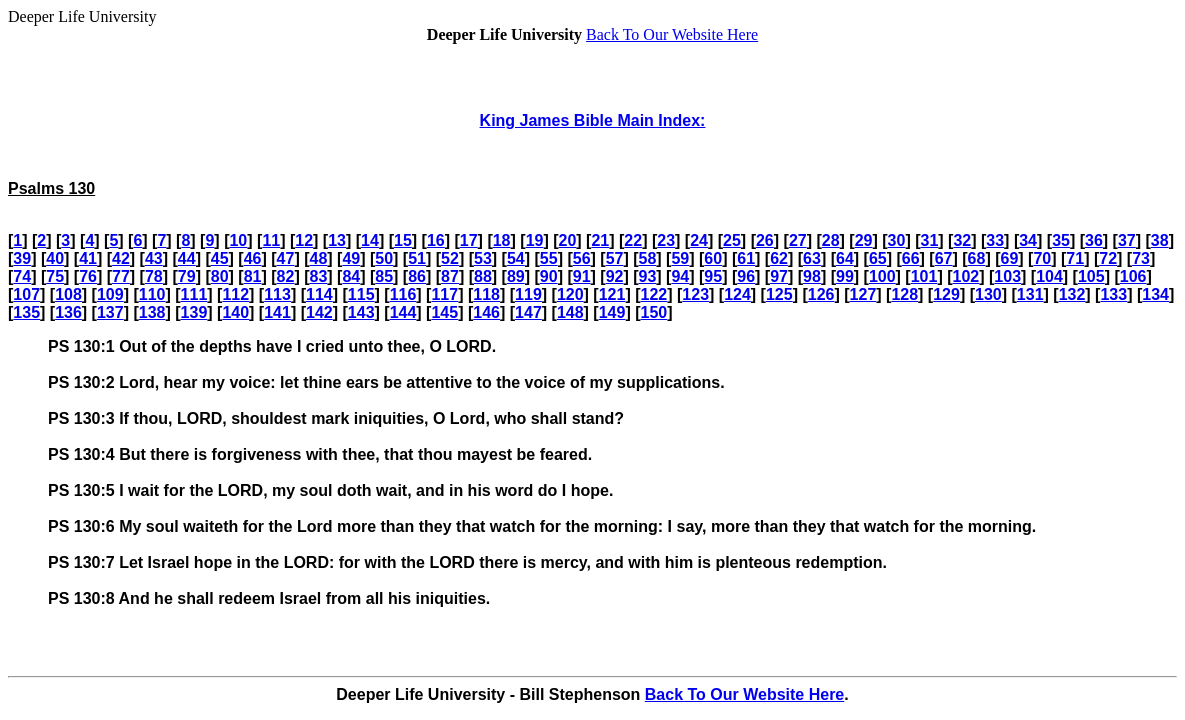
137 (110, 312)
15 (403, 240)
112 (235, 294)
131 (1030, 294)
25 (732, 240)
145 (444, 312)
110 (152, 294)
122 (654, 294)
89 (516, 276)
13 (337, 240)
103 (1007, 276)
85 (384, 276)
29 (864, 240)
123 (695, 294)
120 (570, 294)
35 (1061, 240)
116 (403, 294)
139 (194, 312)
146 (486, 312)
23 (666, 240)
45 (220, 258)
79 (187, 276)
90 (549, 276)
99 (845, 276)
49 (351, 258)
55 (549, 258)
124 (737, 294)
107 (26, 294)
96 (746, 276)
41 (88, 258)
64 (845, 258)
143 (361, 312)
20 (568, 240)
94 (680, 276)
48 (318, 258)
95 (713, 276)
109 (110, 294)
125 (779, 294)
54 (516, 258)
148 (570, 312)
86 (417, 276)
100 (882, 276)
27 (798, 240)
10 (238, 240)
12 (304, 240)
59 (680, 258)
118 (486, 294)
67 (944, 258)
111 (194, 294)
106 (1133, 276)
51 (417, 258)
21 (600, 240)
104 (1049, 276)
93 (648, 276)
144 (403, 312)
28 (831, 240)
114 (319, 294)
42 (121, 258)
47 (286, 258)
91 (582, 276)
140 (235, 312)
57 (615, 258)
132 (1072, 294)
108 (68, 294)
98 (812, 276)
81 (253, 276)
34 (1028, 240)
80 (220, 276)
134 (1155, 294)
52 (450, 258)
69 (1010, 258)
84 (351, 276)
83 (318, 276)
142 (319, 312)
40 (55, 258)
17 (469, 240)
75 (55, 276)
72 (1108, 258)
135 (26, 312)
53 (483, 258)
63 (812, 258)
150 (654, 312)
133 (1113, 294)
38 (1160, 240)
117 (444, 294)
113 (277, 294)
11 (271, 240)
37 (1127, 240)
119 (528, 294)
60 (713, 258)
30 (897, 240)
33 (995, 240)
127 (863, 294)
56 (582, 258)
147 (528, 312)
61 (746, 258)
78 (154, 276)
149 (612, 312)
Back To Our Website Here (672, 34)
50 (384, 258)
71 (1075, 258)
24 (699, 240)
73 (1141, 258)
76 (88, 276)
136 (68, 312)
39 (22, 258)
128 (904, 294)
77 (121, 276)
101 (924, 276)
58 (648, 258)
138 (152, 312)
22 (633, 240)
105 (1091, 276)
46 (253, 258)
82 (286, 276)
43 (154, 258)
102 (966, 276)
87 (450, 276)
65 (878, 258)
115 (361, 294)
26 (765, 240)
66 (911, 258)
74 (22, 276)
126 (821, 294)
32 (962, 240)
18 (502, 240)
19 (535, 240)
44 (187, 258)
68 (977, 258)
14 (370, 240)
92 (615, 276)
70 (1042, 258)
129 (946, 294)
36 (1094, 240)
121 (612, 294)
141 (277, 312)
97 (779, 276)
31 (930, 240)
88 (483, 276)
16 (436, 240)
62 (779, 258)
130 (988, 294)
